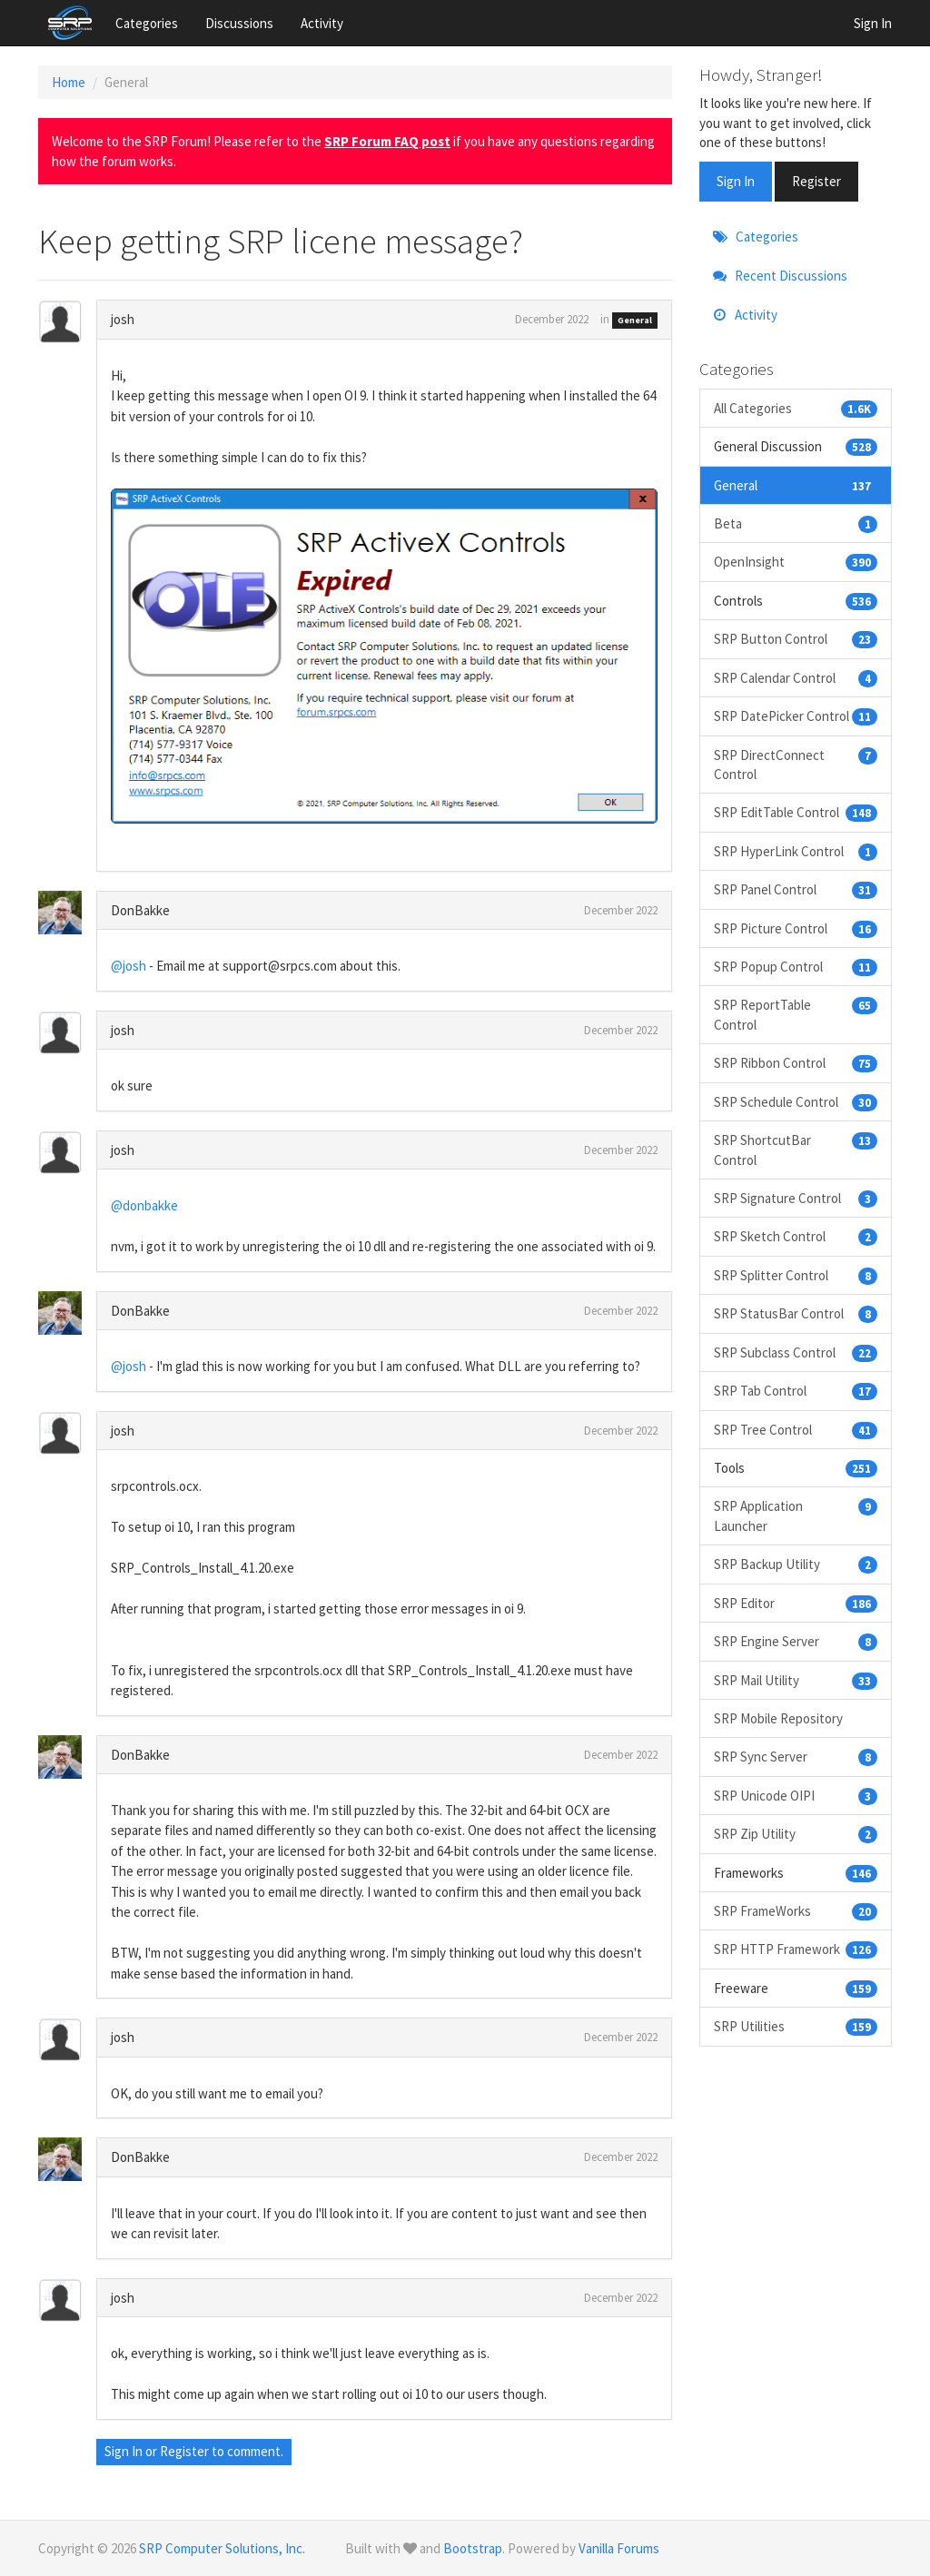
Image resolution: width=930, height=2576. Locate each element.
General (635, 320)
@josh (128, 965)
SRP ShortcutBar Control (796, 1149)
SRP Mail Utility (796, 1680)
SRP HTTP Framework (796, 1949)
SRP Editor (796, 1603)
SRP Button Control (796, 638)
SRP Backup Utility (796, 1564)
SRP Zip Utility (796, 1833)
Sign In (873, 23)
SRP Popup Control (796, 966)
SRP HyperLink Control (796, 851)
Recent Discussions (780, 275)
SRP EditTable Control (796, 812)
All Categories (796, 408)
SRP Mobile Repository (778, 1718)
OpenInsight (796, 561)
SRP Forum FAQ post (387, 141)
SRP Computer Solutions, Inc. (222, 2548)
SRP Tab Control (796, 1390)
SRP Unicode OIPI (796, 1795)
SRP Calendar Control (796, 677)
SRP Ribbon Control (796, 1062)
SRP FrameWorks (796, 1910)
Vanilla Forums (619, 2548)
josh (122, 319)
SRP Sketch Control (796, 1236)
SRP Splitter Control (796, 1275)
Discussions (239, 23)
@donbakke (144, 1205)
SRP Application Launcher (796, 1515)
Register (184, 2451)
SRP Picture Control (796, 928)
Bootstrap (472, 2548)
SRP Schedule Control (796, 1101)
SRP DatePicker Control (796, 715)
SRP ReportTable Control (796, 1013)
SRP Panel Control (796, 889)
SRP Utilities (796, 2026)
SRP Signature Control (796, 1198)
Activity (322, 23)
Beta (796, 523)
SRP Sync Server (796, 1756)
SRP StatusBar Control (796, 1313)
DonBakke (140, 910)
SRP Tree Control (796, 1429)
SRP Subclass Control (796, 1352)
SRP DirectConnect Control (796, 764)
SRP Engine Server (796, 1641)
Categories (146, 23)
